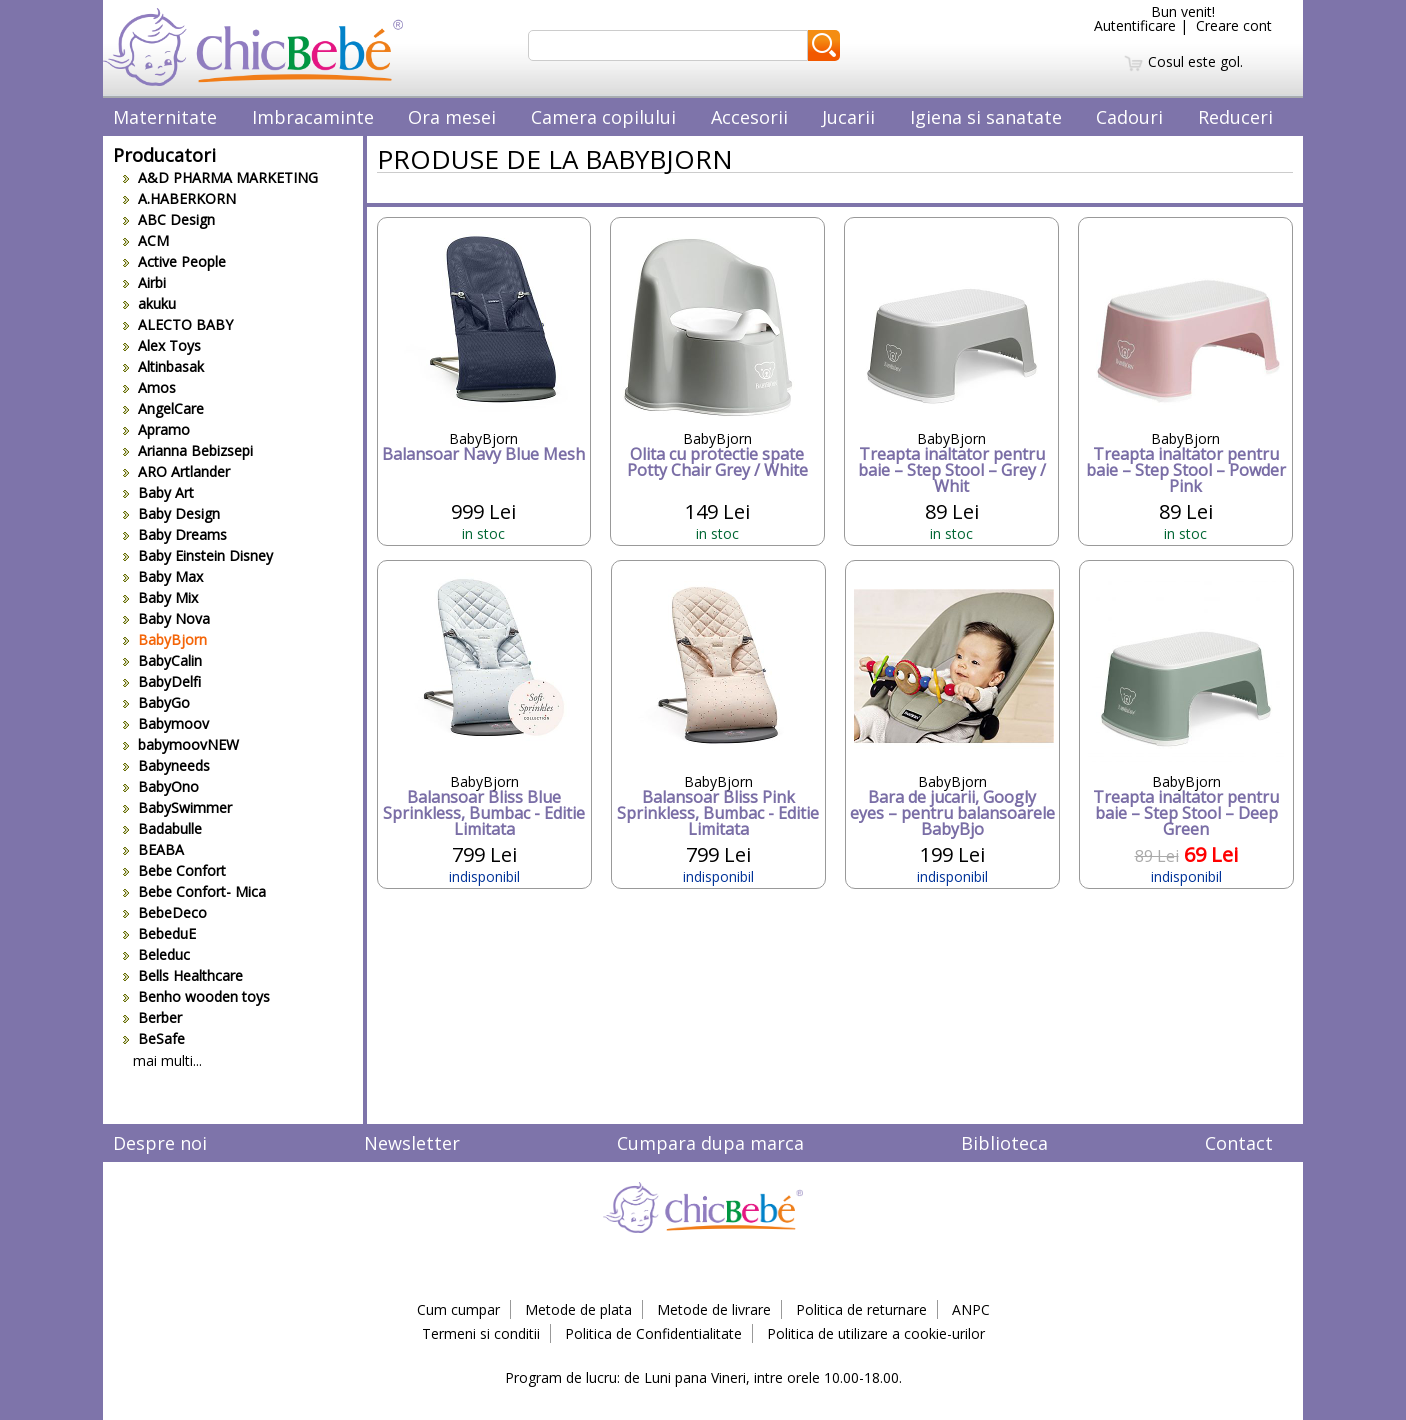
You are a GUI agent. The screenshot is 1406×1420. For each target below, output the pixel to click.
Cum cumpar (458, 1309)
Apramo (156, 429)
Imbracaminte (313, 117)
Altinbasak (163, 366)
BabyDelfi (162, 681)
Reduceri (1235, 117)
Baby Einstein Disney (198, 555)
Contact (1239, 1143)
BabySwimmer (177, 807)
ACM (146, 240)
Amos (149, 387)
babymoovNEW (181, 744)
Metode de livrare (714, 1309)
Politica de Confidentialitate (653, 1333)
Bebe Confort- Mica (194, 891)
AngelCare (163, 408)
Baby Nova (166, 618)
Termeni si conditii (481, 1333)
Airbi (144, 282)
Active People (174, 261)
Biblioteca (1004, 1143)
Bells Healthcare (183, 975)
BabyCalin (162, 660)
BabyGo (156, 702)
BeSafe (154, 1038)
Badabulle (162, 828)
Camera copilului (603, 117)
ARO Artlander (176, 471)
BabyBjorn (165, 639)
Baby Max (163, 576)
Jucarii (848, 117)
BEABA (153, 849)
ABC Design (169, 219)
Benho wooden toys (196, 996)
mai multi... (167, 1060)
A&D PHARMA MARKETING (220, 177)
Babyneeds (166, 765)
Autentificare (1135, 25)
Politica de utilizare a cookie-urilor (876, 1333)
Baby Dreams (175, 534)
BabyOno (161, 786)
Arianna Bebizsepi (188, 450)
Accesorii (749, 117)
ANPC (971, 1309)
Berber (152, 1017)
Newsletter (412, 1143)
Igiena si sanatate (986, 117)
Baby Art (158, 492)
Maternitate (165, 117)
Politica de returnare (861, 1309)
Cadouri (1129, 117)
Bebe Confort (174, 870)
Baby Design (171, 513)
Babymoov (166, 723)
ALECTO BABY (178, 324)
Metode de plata (578, 1309)
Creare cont (1234, 25)
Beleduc (156, 954)
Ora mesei (452, 117)
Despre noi (160, 1143)
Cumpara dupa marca (710, 1143)
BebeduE (159, 933)
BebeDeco (165, 912)
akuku (149, 303)
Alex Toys (162, 345)
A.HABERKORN (179, 198)
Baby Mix (160, 597)
